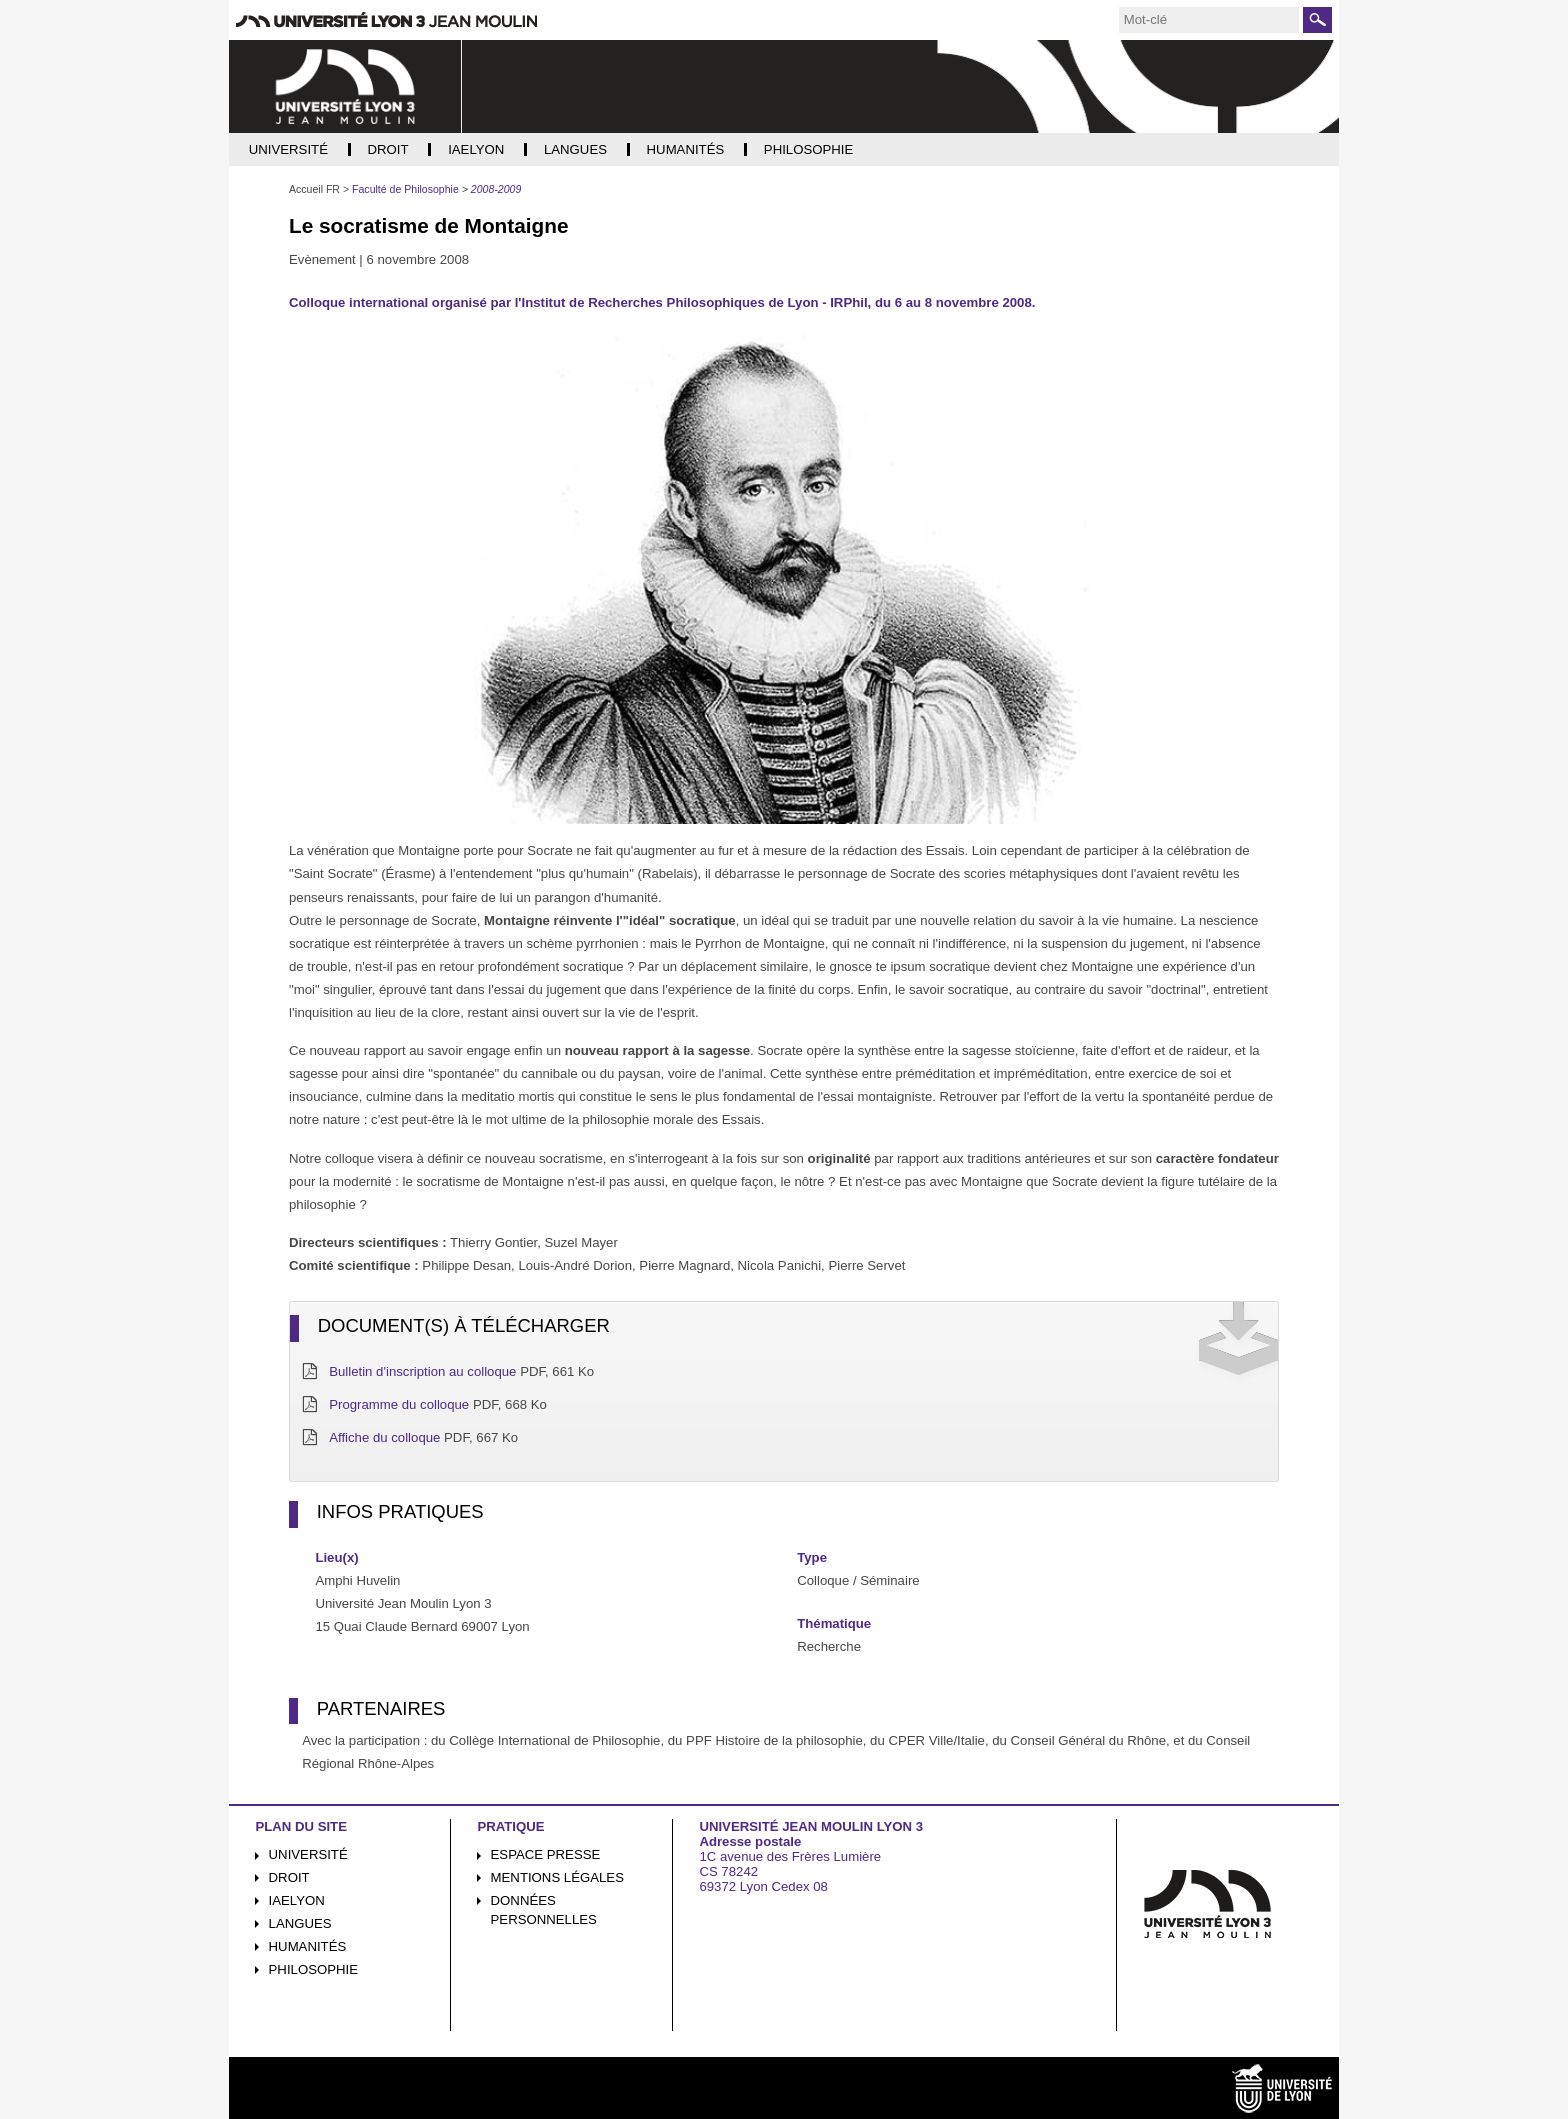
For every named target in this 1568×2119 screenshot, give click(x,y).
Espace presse (546, 1854)
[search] (1209, 20)
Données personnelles (544, 1910)
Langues (300, 1923)
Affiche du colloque (384, 1437)
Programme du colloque (399, 1404)
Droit (289, 1877)
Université (308, 1854)
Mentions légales (557, 1877)
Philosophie (313, 1969)
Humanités (308, 1946)
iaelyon (297, 1900)
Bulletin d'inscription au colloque (422, 1371)
